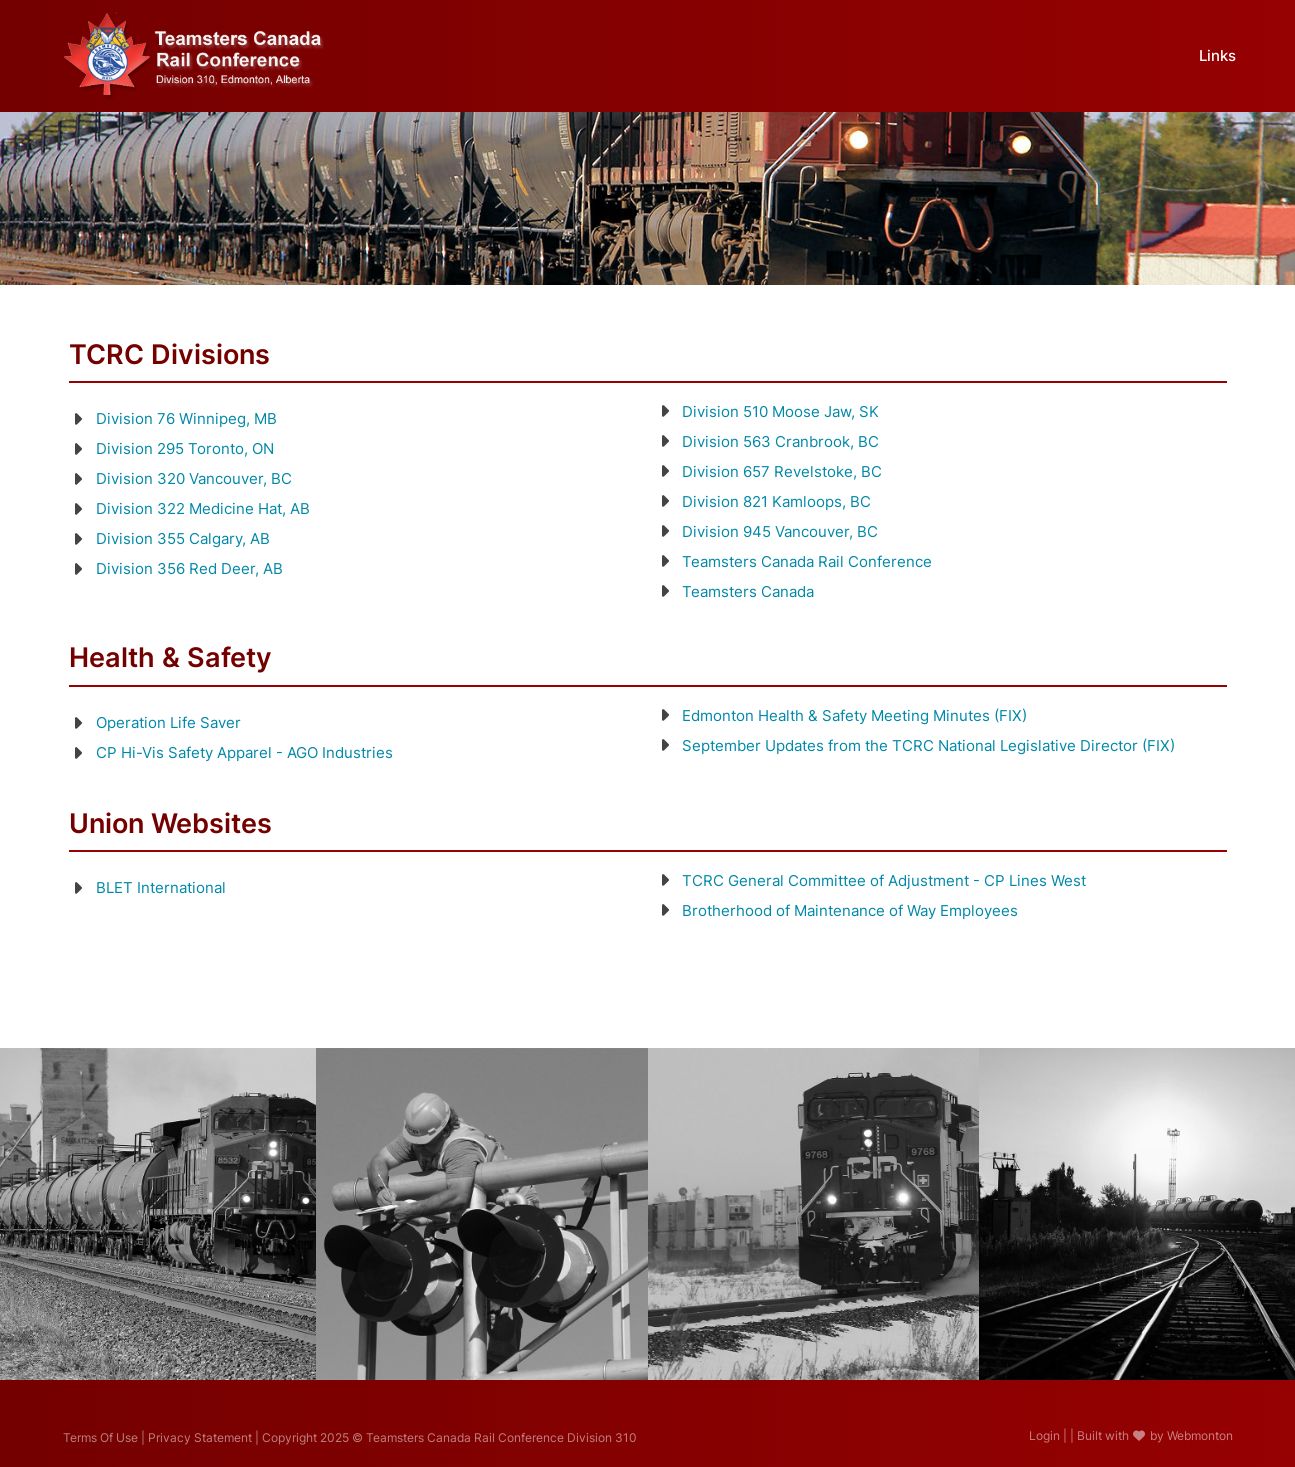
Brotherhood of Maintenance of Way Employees (850, 910)
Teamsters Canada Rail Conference (807, 561)
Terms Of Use (100, 1437)
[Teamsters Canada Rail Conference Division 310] (194, 53)
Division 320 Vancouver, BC (194, 478)
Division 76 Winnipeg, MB (186, 418)
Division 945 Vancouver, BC (780, 531)
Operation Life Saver (168, 722)
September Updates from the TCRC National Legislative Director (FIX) (928, 745)
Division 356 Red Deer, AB (189, 568)
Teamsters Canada (748, 591)
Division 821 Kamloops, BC (776, 501)
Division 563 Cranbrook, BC (780, 441)
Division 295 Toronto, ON (185, 448)
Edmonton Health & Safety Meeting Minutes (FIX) (854, 715)
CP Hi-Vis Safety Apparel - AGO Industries (244, 752)
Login (1044, 1435)
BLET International (161, 887)
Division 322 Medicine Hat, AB (203, 508)
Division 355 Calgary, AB (183, 538)
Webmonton (1200, 1435)
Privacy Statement (200, 1437)
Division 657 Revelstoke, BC (782, 471)
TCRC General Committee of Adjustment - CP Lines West (884, 880)
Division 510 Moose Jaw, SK (780, 411)
